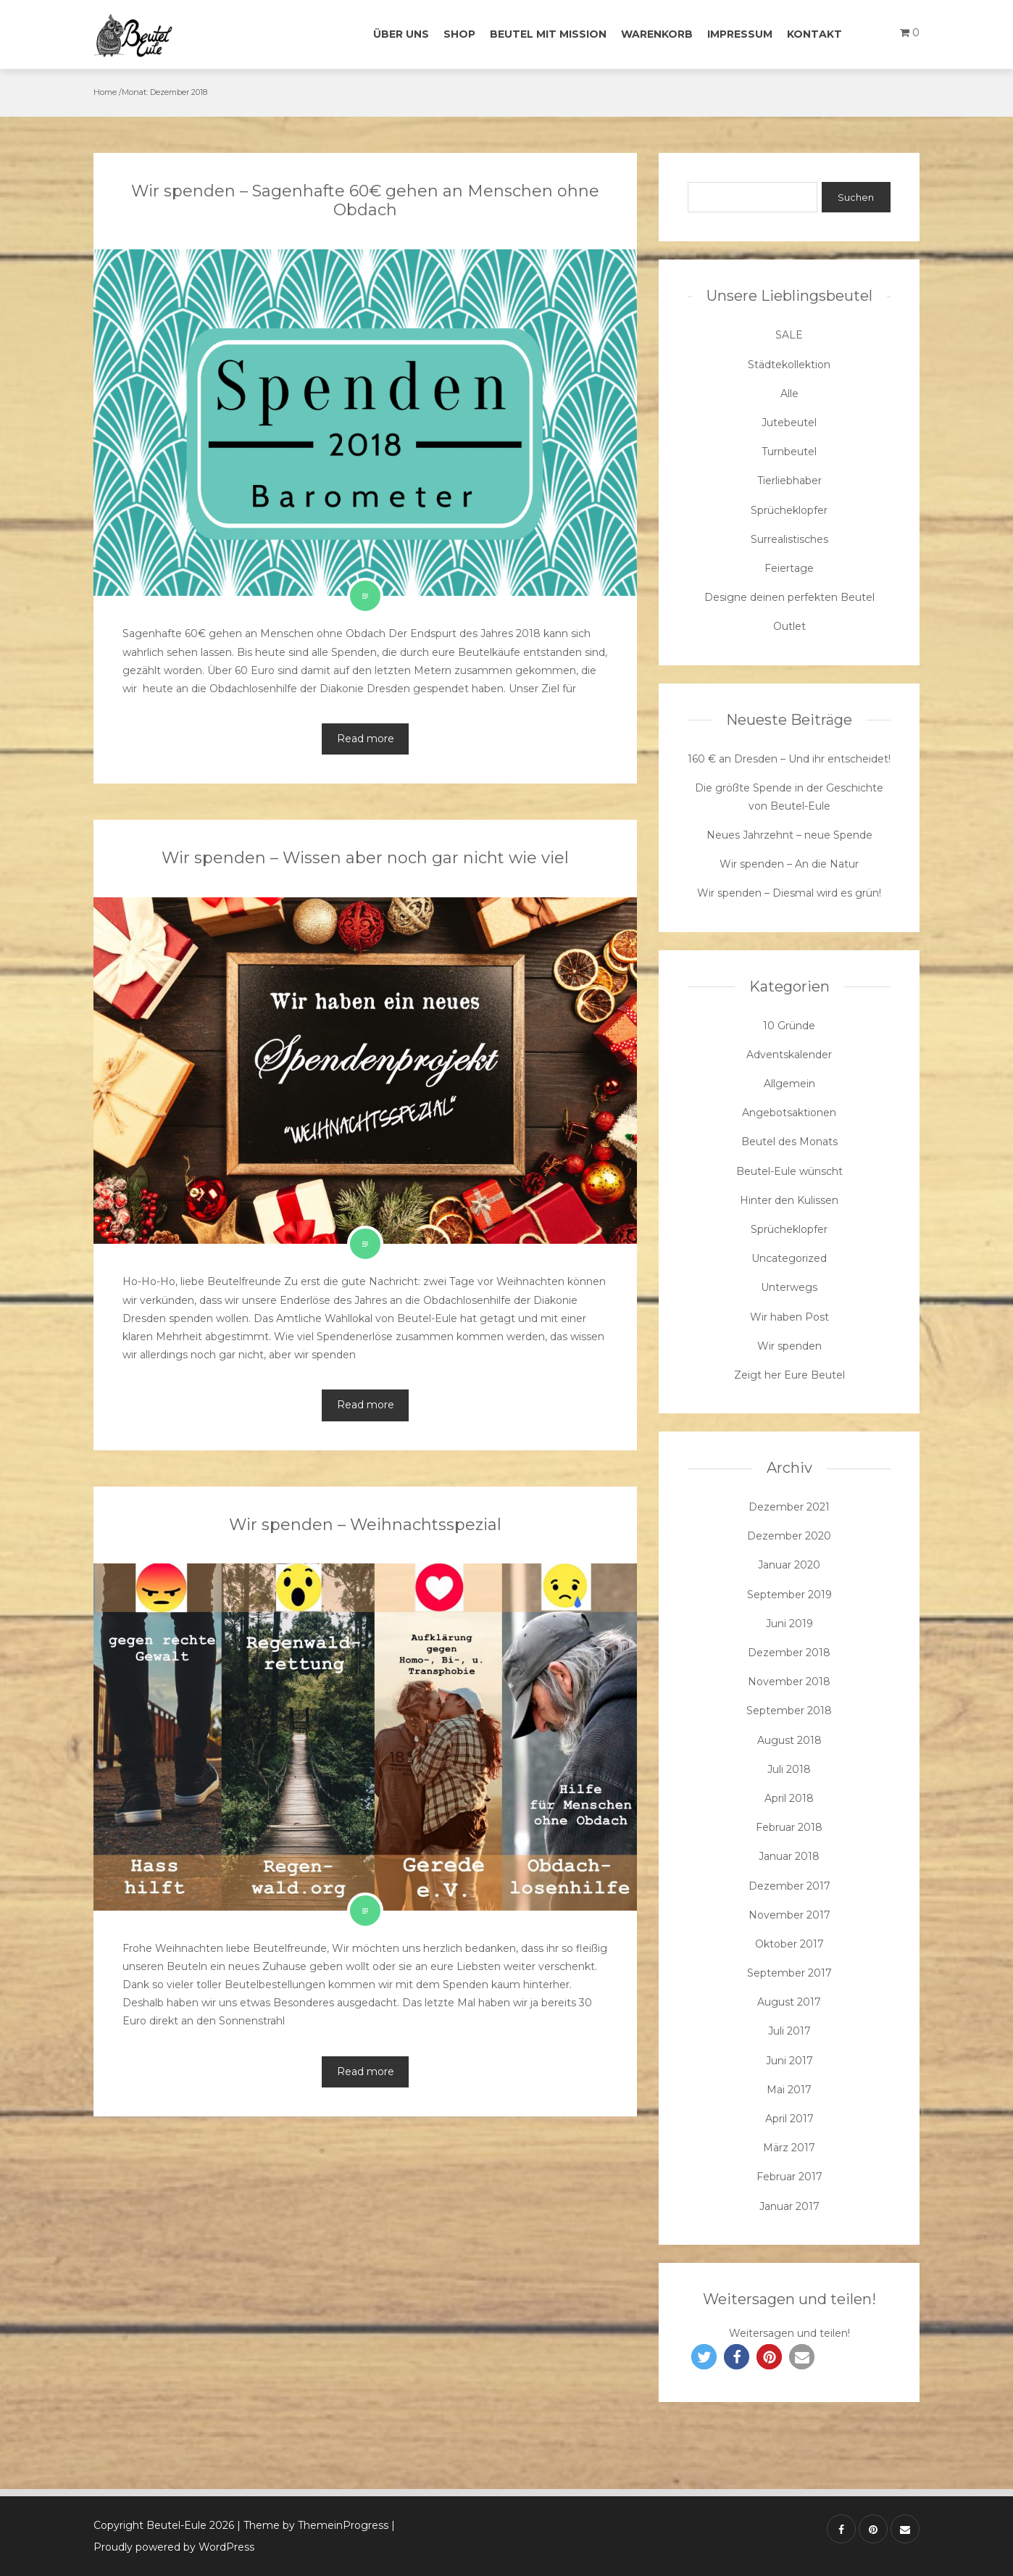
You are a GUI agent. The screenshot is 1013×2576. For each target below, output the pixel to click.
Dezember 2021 (789, 1506)
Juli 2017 (789, 2030)
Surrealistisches (789, 539)
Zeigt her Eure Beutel (789, 1375)
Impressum (739, 34)
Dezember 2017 (789, 1885)
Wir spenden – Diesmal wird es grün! (789, 892)
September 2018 (789, 1710)
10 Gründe (789, 1025)
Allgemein (789, 1083)
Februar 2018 (789, 1827)
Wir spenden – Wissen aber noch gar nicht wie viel (365, 858)
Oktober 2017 (789, 1943)
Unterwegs (789, 1287)
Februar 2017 (789, 2176)
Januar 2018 (789, 1856)
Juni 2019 (789, 1623)
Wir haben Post (789, 1317)
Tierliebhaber (789, 480)
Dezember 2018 (789, 1652)
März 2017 (789, 2147)
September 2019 (789, 1594)
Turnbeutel (789, 451)
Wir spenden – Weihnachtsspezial (365, 1524)
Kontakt (814, 34)
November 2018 (789, 1681)
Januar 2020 (789, 1564)
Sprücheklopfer (789, 510)
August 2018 (789, 1740)
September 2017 (789, 1972)
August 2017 (789, 2001)
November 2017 (789, 1914)
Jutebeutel (789, 422)
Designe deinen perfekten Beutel (789, 597)
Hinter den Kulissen (789, 1200)
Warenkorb (657, 34)
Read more (365, 738)
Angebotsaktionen (789, 1112)
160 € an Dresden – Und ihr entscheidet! (789, 758)
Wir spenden (789, 1346)
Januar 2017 (789, 2206)
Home (105, 92)
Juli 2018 (789, 1769)
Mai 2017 (789, 2089)
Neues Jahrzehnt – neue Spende (789, 835)
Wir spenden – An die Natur (789, 864)
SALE (789, 334)
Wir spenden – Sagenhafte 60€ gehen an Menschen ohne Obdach (365, 200)
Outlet (789, 626)
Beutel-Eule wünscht (789, 1171)
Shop (459, 34)
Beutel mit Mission (548, 34)
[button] (704, 2356)
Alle (789, 393)
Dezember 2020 (789, 1535)
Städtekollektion (789, 364)
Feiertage (789, 568)
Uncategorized (789, 1258)
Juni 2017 (789, 2060)
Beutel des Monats (789, 1141)
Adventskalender (789, 1054)
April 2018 (789, 1798)
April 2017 (789, 2118)
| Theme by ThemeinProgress (312, 2525)
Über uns (401, 34)
